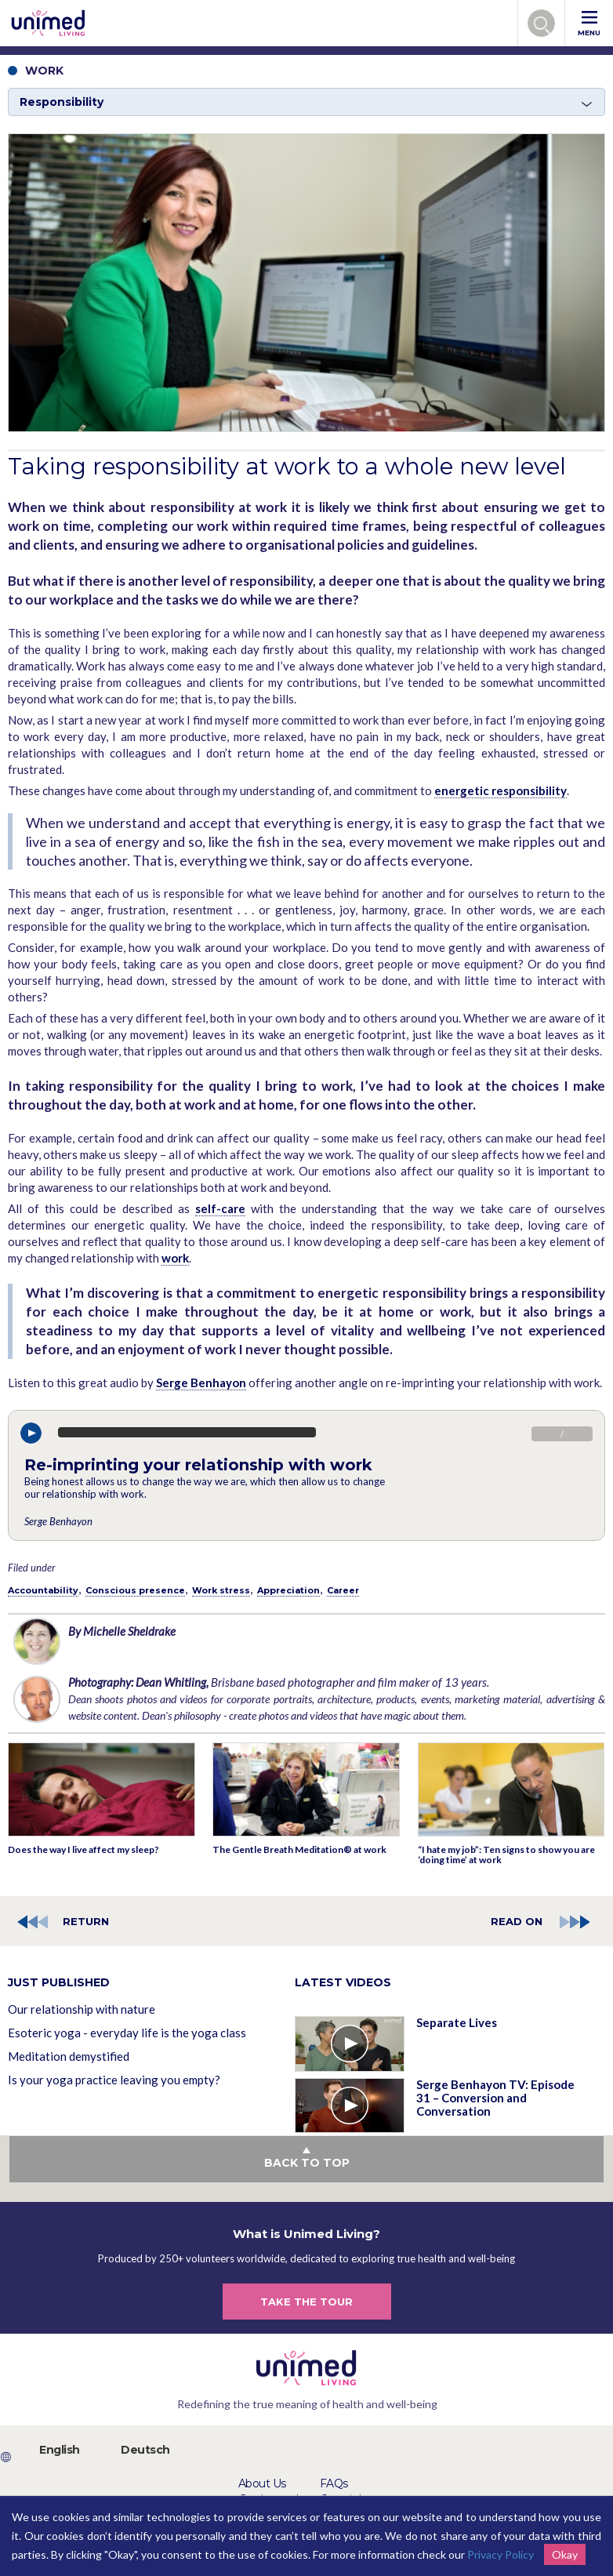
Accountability (43, 1590)
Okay (565, 2554)
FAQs (334, 2483)
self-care (220, 1208)
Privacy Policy (500, 2554)
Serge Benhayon (201, 1382)
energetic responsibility (500, 790)
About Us (262, 2483)
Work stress (221, 1590)
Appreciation (288, 1590)
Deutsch (145, 2450)
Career (343, 1590)
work (175, 1258)
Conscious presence (135, 1590)
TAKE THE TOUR (306, 2301)
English (59, 2450)
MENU (589, 24)
